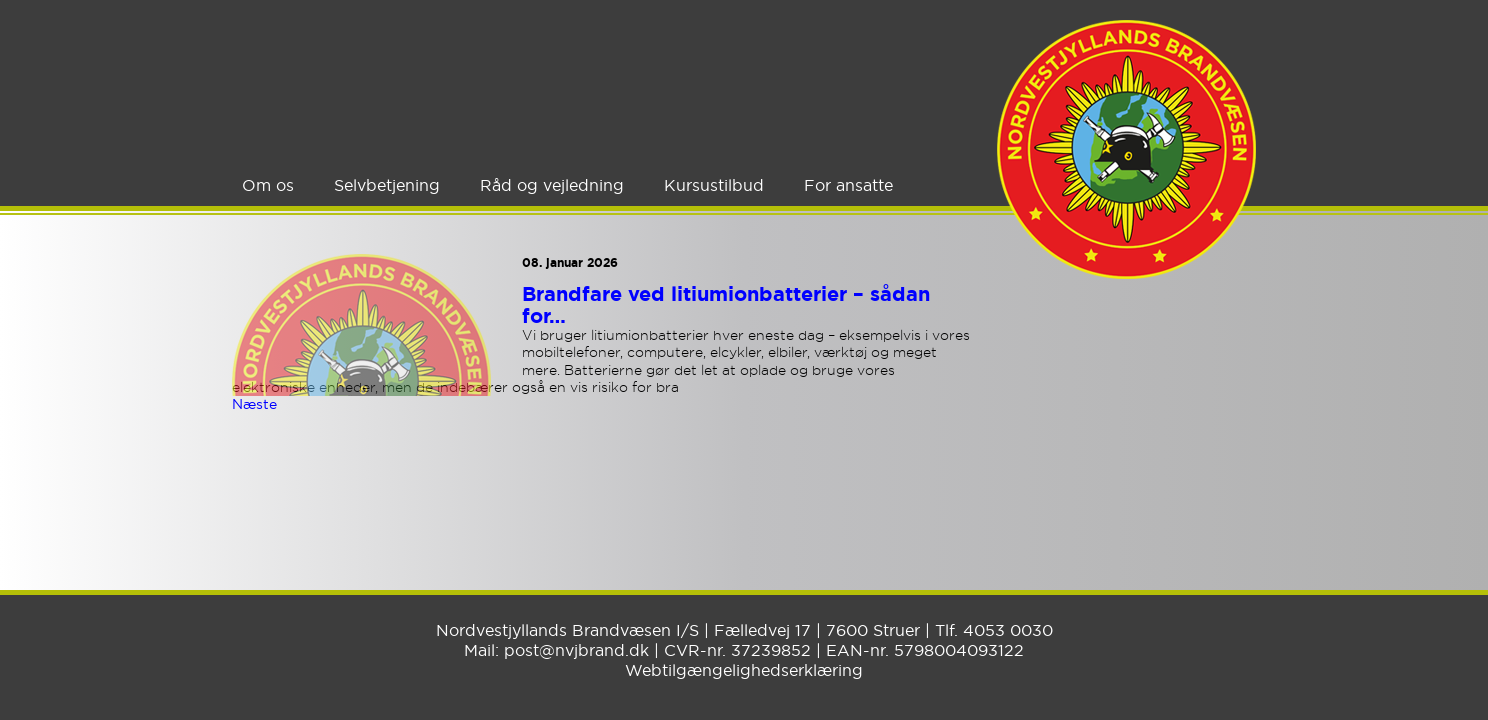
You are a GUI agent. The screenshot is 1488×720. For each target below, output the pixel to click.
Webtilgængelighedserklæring (744, 670)
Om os (268, 185)
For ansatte (848, 185)
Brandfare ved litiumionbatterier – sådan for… (726, 305)
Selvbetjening (387, 185)
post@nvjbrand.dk (576, 650)
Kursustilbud (714, 185)
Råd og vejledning (552, 185)
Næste (254, 404)
